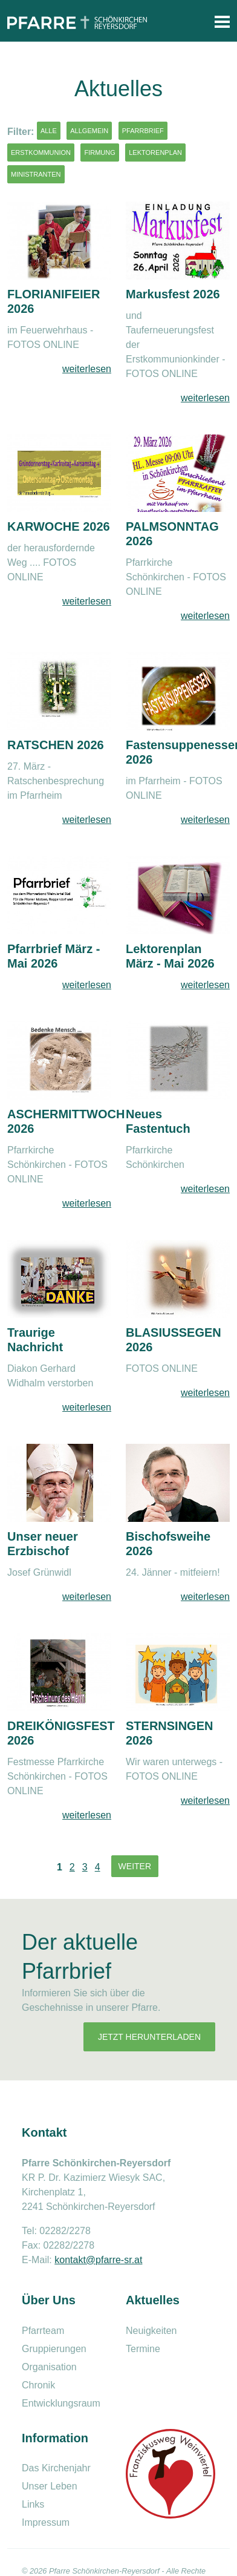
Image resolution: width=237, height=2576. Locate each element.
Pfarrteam (43, 2330)
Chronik (38, 2385)
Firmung (99, 152)
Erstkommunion (41, 152)
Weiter (134, 1866)
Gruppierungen (54, 2349)
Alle (49, 130)
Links (33, 2504)
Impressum (46, 2522)
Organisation (49, 2367)
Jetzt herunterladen (149, 2037)
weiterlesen (86, 369)
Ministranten (36, 174)
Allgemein (89, 130)
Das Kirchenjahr (56, 2468)
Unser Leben (49, 2486)
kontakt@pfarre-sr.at (98, 2260)
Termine (143, 2349)
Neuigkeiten (151, 2330)
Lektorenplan (155, 152)
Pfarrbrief (143, 130)
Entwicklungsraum (61, 2403)
